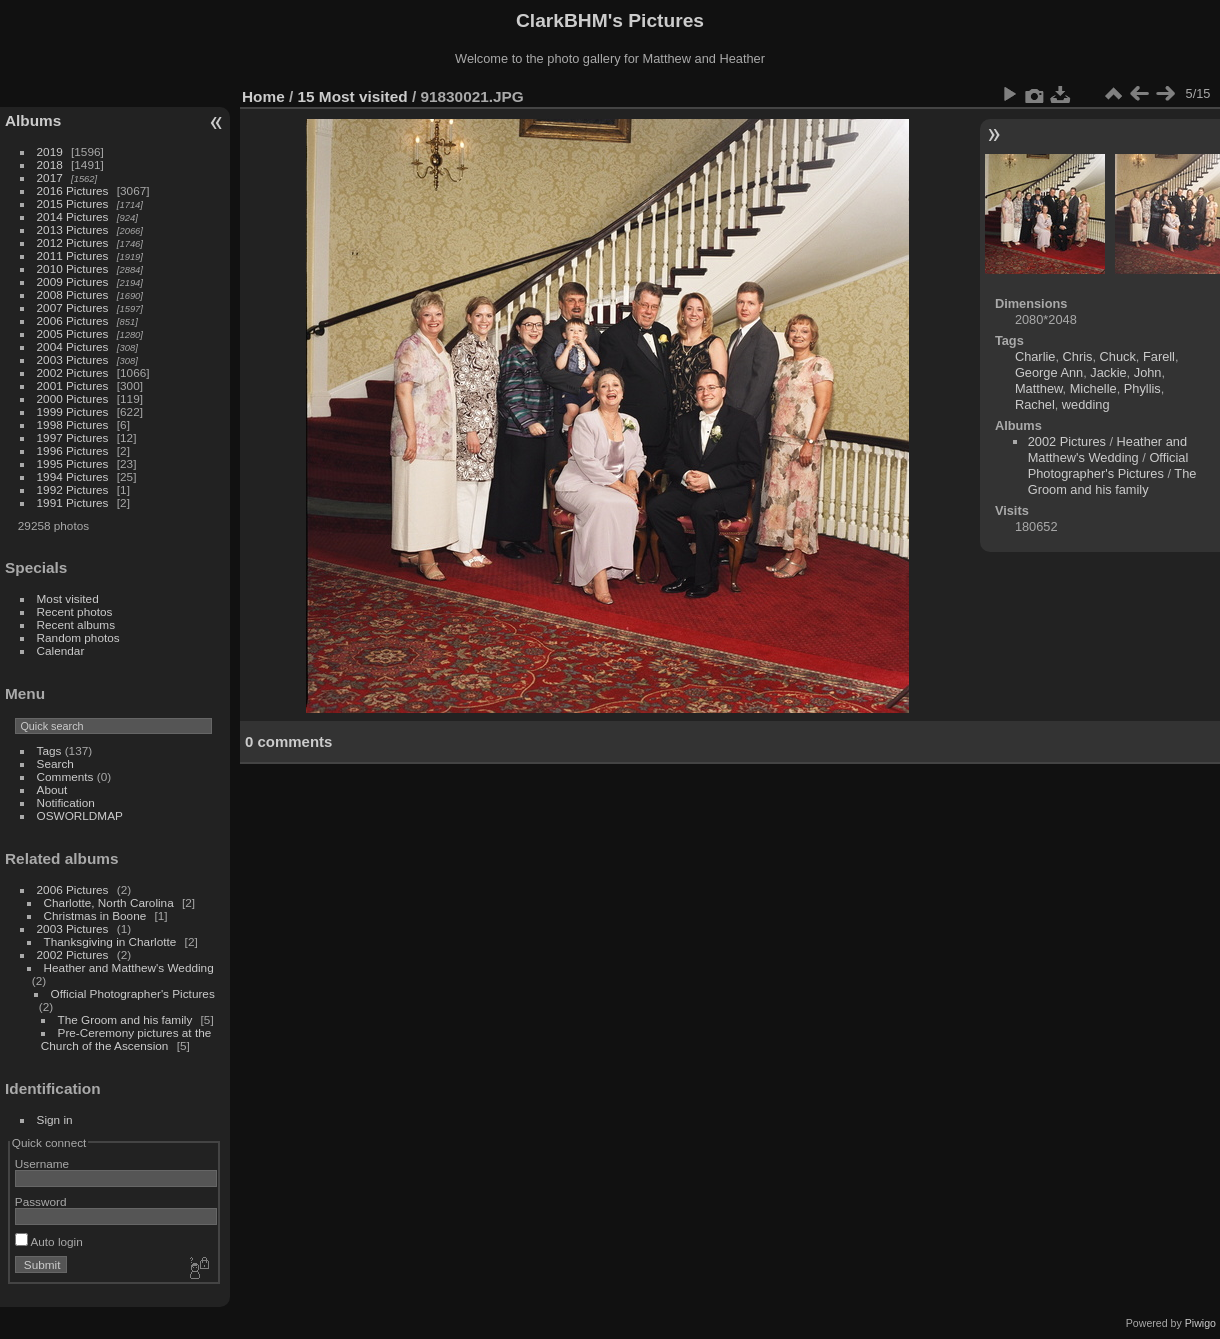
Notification (66, 802)
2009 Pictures (73, 281)
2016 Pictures (73, 190)
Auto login (49, 1241)
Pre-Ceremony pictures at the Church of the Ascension (126, 1039)
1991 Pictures (73, 502)
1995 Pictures (73, 463)
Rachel (1035, 404)
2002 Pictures (73, 372)
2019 (50, 151)
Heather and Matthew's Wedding (129, 967)
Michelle (1093, 388)
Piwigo (1200, 1323)
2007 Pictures (73, 307)
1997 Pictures (73, 437)
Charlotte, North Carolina (109, 902)
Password (41, 1201)
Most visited (68, 598)
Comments (65, 776)
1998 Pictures (73, 424)
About (52, 789)
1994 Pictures (73, 476)
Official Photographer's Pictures (133, 993)
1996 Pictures (73, 450)
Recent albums (76, 624)
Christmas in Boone (95, 915)
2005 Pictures (73, 333)
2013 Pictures (73, 229)
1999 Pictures (73, 411)
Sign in (55, 1119)
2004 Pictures (73, 346)
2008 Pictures (73, 294)
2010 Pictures (73, 268)
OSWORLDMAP (80, 815)
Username (42, 1163)
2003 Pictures (73, 359)
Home (263, 96)
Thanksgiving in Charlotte (110, 941)
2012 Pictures (73, 242)
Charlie (1035, 356)
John (1148, 372)
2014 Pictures (73, 216)
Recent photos (75, 611)
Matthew (1039, 388)
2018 (50, 164)
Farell (1159, 356)
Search (55, 763)
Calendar (61, 650)
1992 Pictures (73, 489)
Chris (1078, 356)
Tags (49, 750)
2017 (50, 177)
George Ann (1049, 372)
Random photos (78, 637)
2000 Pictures (73, 398)
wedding (1086, 404)
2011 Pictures (73, 255)
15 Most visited (353, 96)
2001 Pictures (73, 385)
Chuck (1118, 356)
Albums (33, 120)
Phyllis (1142, 388)
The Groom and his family (125, 1019)
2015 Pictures (73, 203)
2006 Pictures (73, 320)
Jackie (1108, 372)
